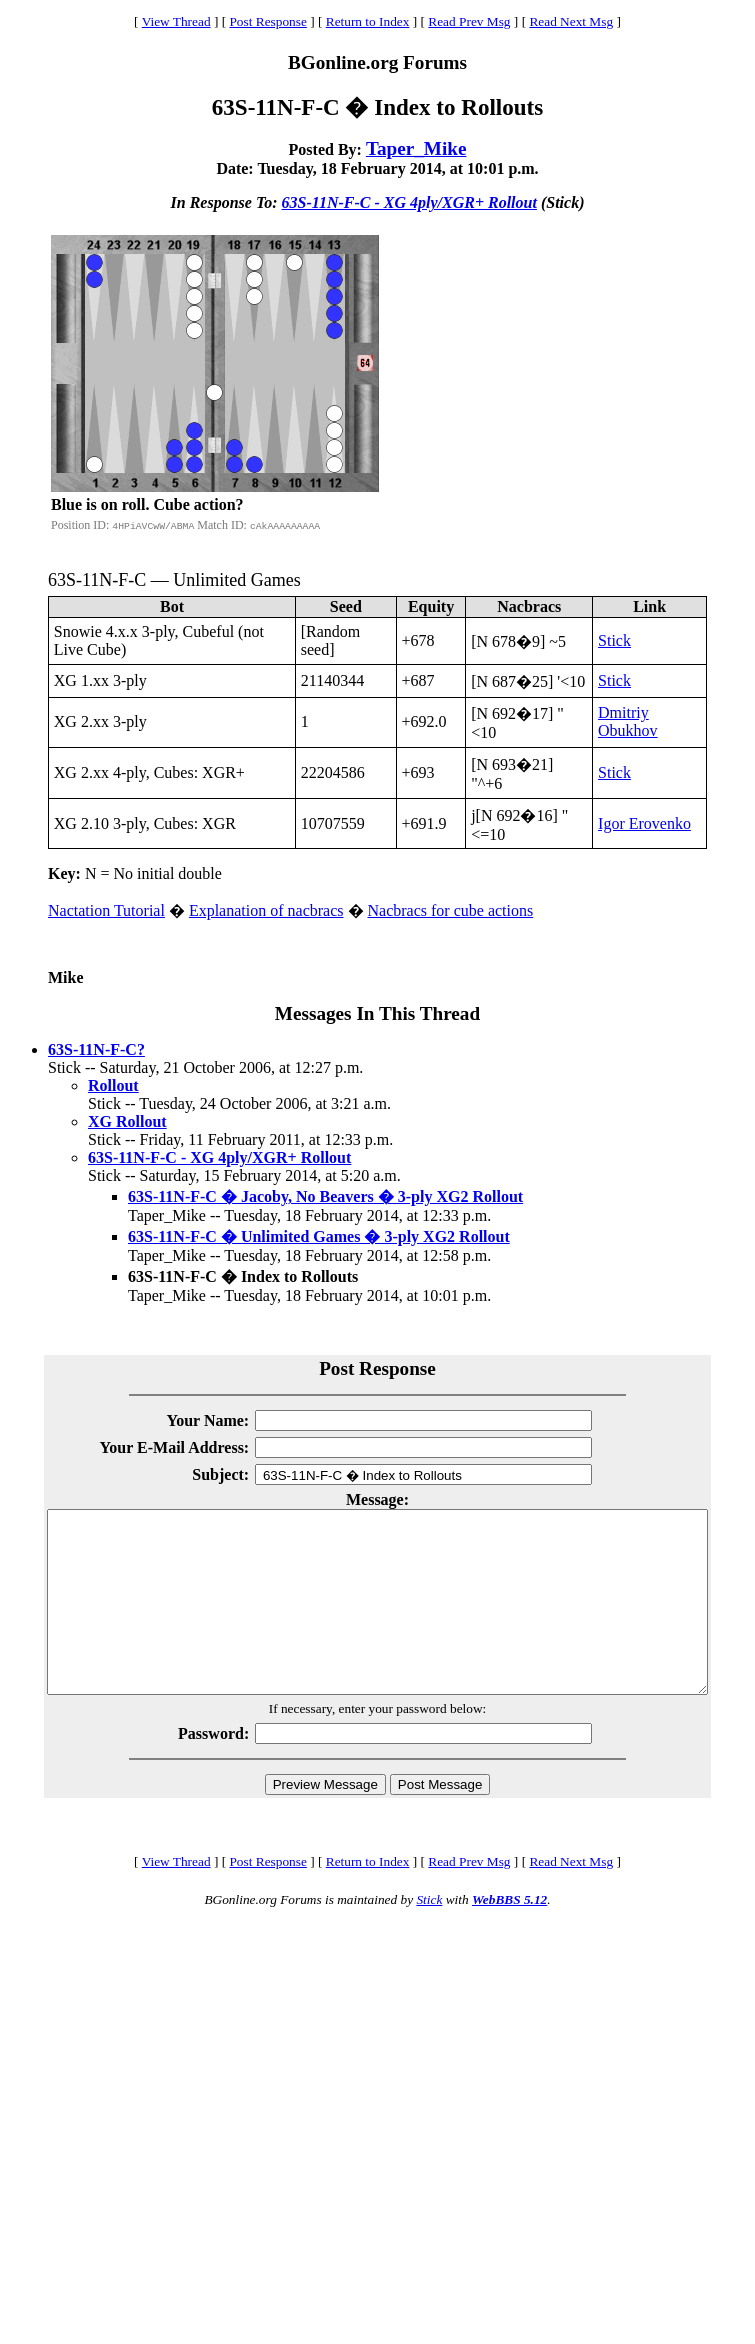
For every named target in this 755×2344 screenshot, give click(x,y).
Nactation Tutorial (106, 910)
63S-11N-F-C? (96, 1049)
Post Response (267, 21)
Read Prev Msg (469, 21)
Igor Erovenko (644, 823)
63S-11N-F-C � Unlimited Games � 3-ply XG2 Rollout (319, 1236)
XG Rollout (127, 1121)
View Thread (176, 21)
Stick (614, 640)
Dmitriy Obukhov (628, 721)
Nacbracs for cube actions (451, 910)
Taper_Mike (416, 148)
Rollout (113, 1085)
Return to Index (368, 21)
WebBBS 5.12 (509, 1935)
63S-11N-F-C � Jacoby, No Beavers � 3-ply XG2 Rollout (325, 1196)
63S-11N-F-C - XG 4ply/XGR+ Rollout (409, 202)
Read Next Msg (571, 21)
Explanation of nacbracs (266, 910)
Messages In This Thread (377, 1013)
